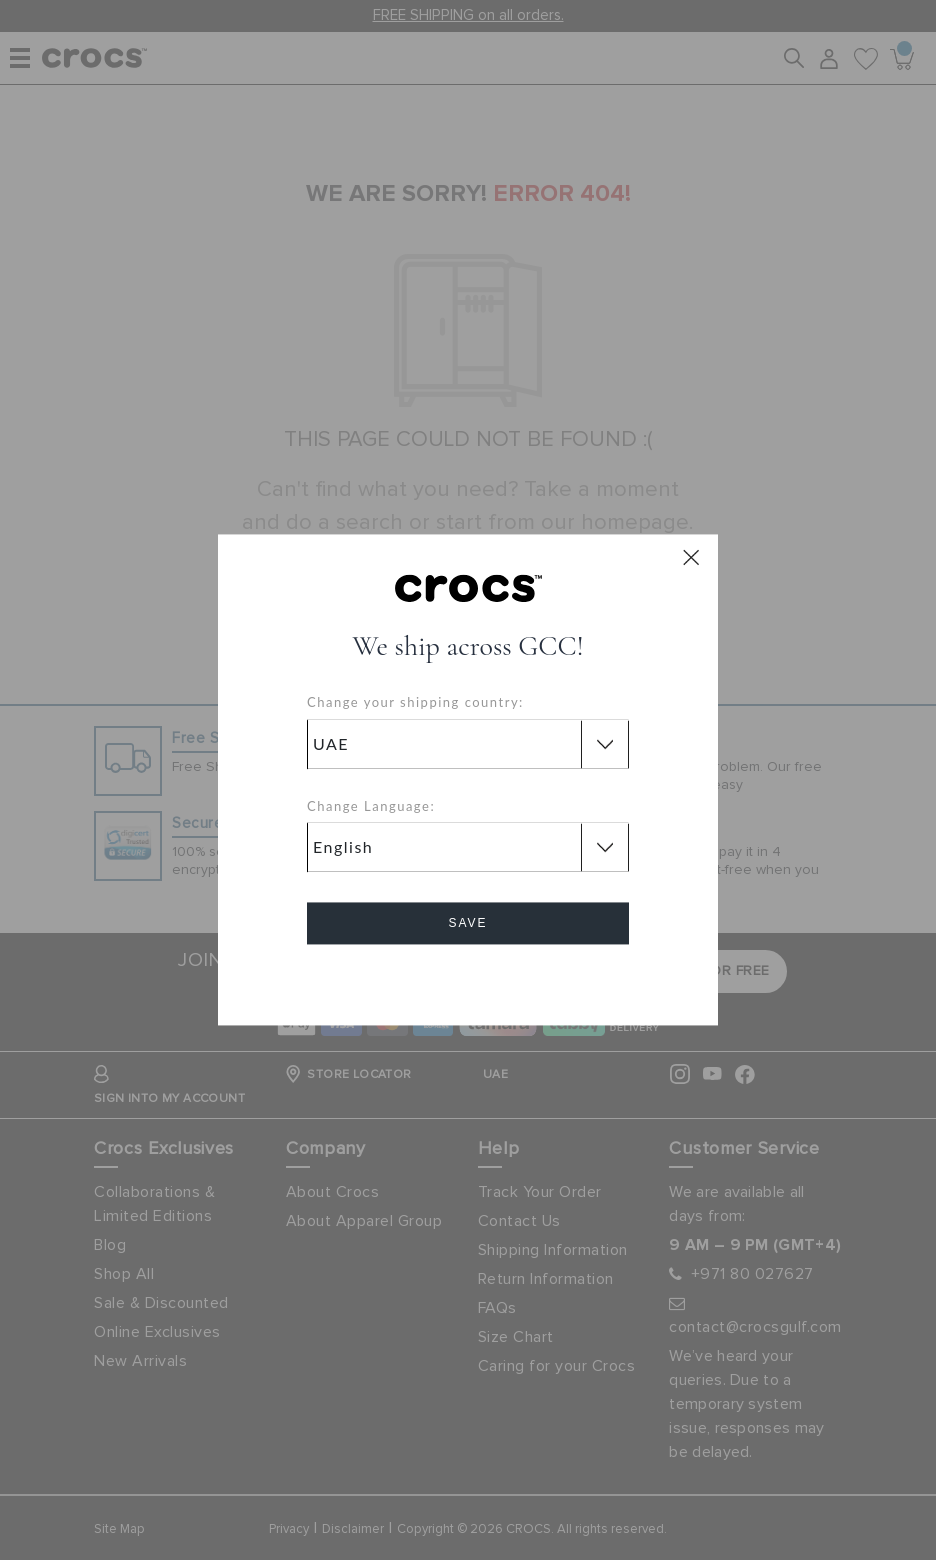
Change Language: (371, 806)
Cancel (468, 980)
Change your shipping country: (415, 703)
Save (467, 924)
